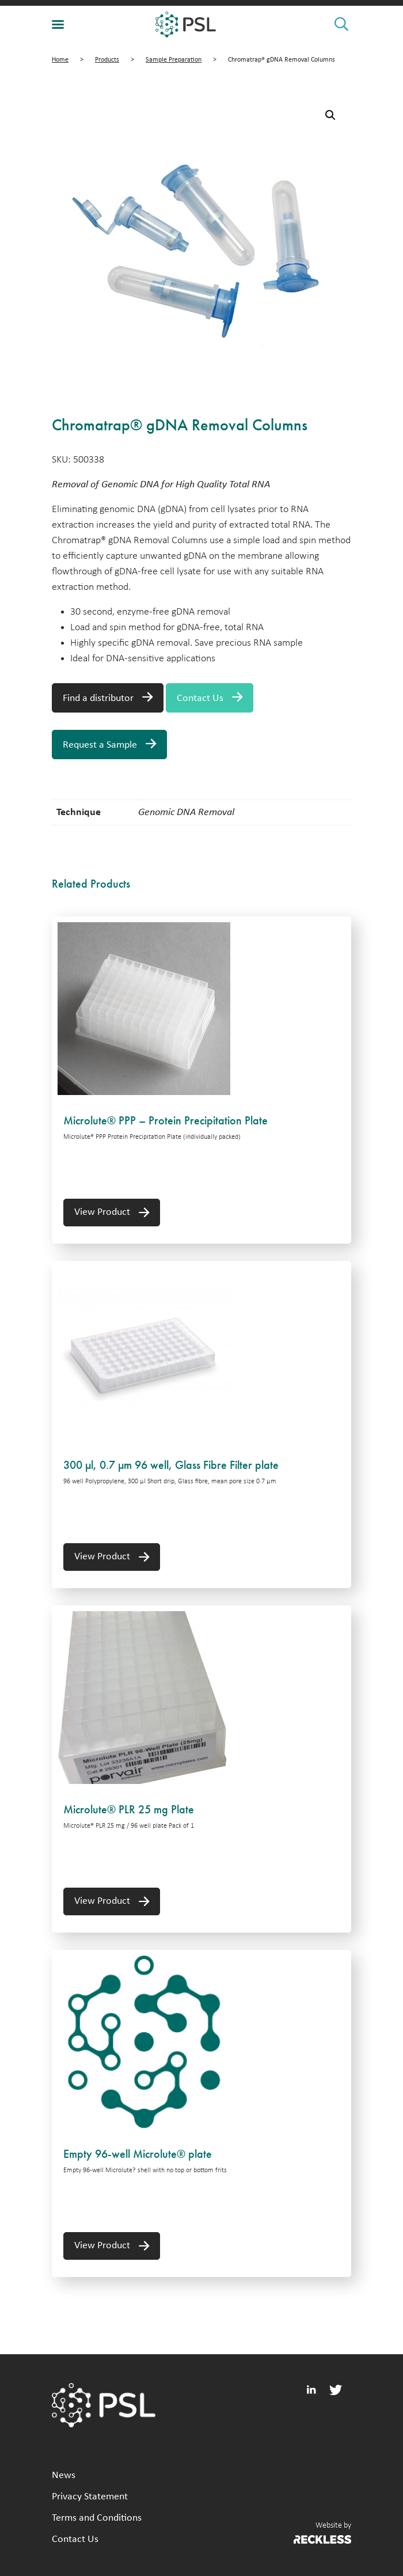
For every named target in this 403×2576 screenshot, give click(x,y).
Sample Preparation (174, 59)
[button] (330, 115)
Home (60, 59)
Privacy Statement (90, 2496)
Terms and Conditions (97, 2518)
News (63, 2475)
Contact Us (200, 698)
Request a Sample (100, 745)
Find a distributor (98, 698)
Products (107, 59)
